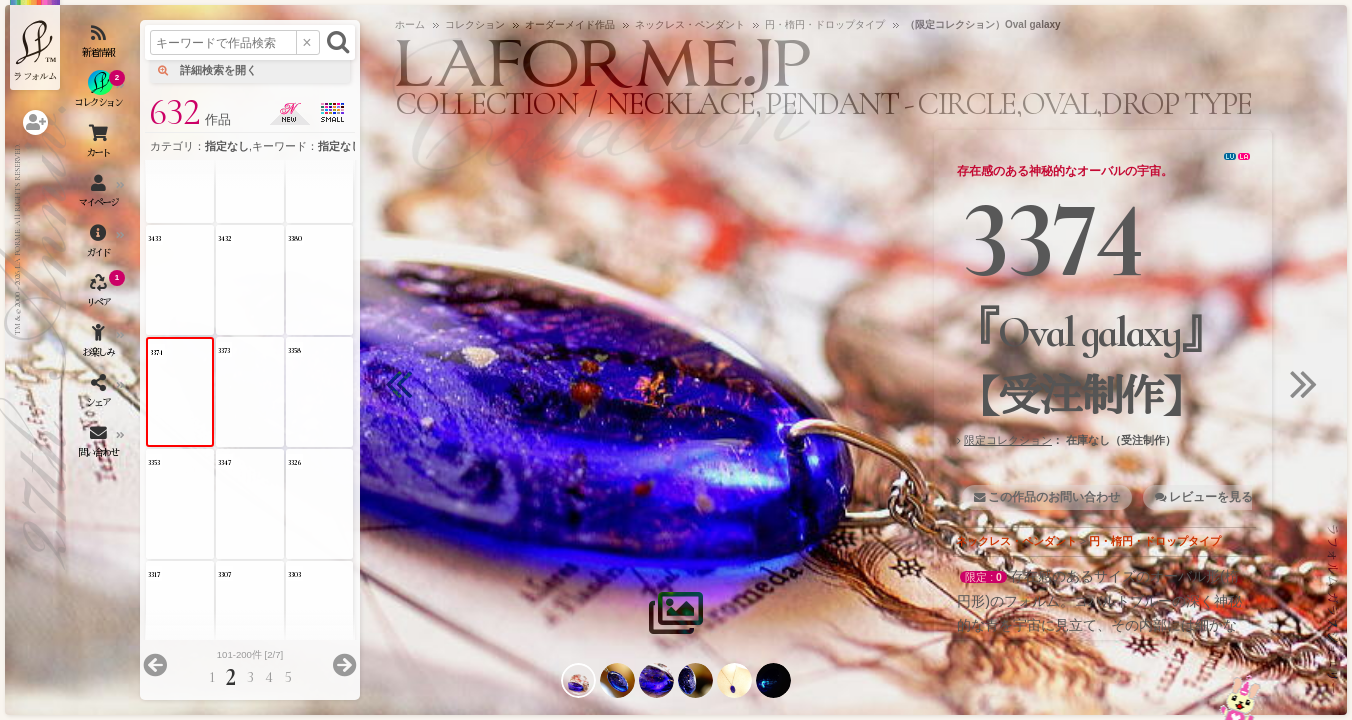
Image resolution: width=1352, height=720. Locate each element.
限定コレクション (1008, 440)
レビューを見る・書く (1229, 497)
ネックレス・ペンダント (1016, 541)
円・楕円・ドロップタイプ (1155, 541)
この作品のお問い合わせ (1054, 497)
